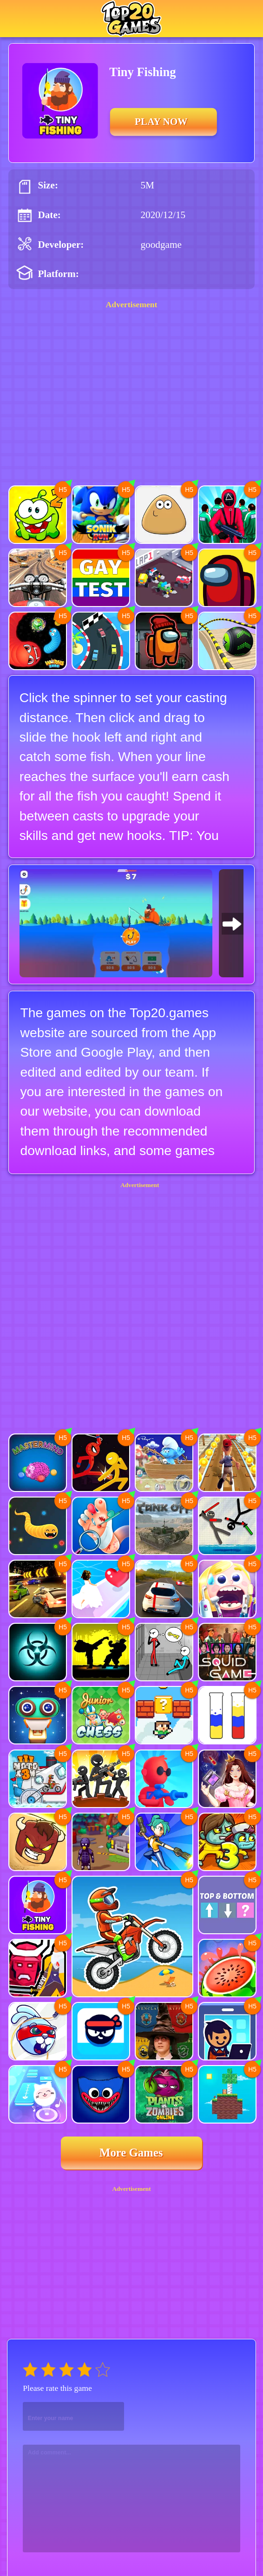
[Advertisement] (131, 1271)
